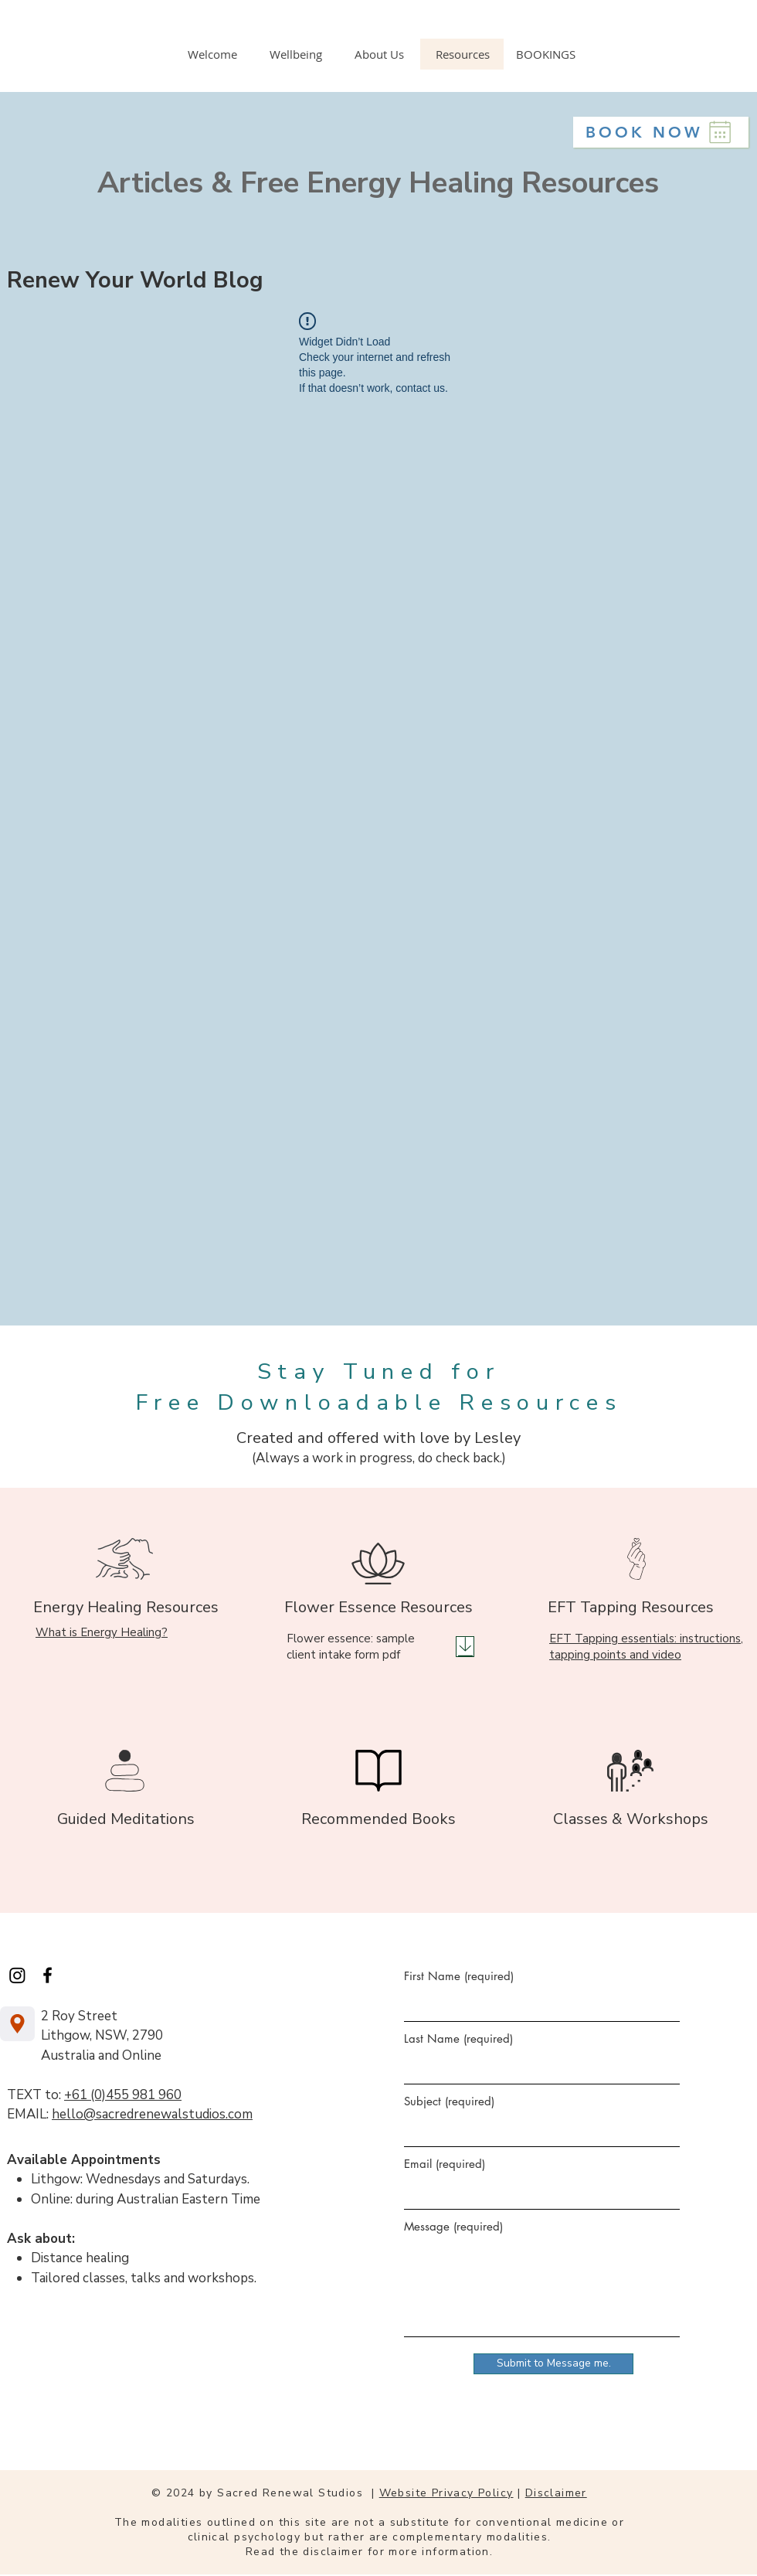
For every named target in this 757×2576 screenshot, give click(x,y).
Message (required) (453, 2226)
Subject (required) (449, 2101)
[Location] (17, 2023)
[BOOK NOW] (661, 132)
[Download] (465, 1646)
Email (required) (444, 2163)
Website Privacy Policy (446, 2493)
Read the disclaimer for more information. (369, 2551)
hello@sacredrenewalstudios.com (152, 2114)
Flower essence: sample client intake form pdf (351, 1646)
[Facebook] (47, 1975)
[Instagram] (17, 1975)
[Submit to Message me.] (553, 2363)
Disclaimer (556, 2493)
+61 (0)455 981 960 (123, 2095)
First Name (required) (459, 1976)
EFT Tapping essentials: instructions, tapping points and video (646, 1646)
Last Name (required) (458, 2038)
